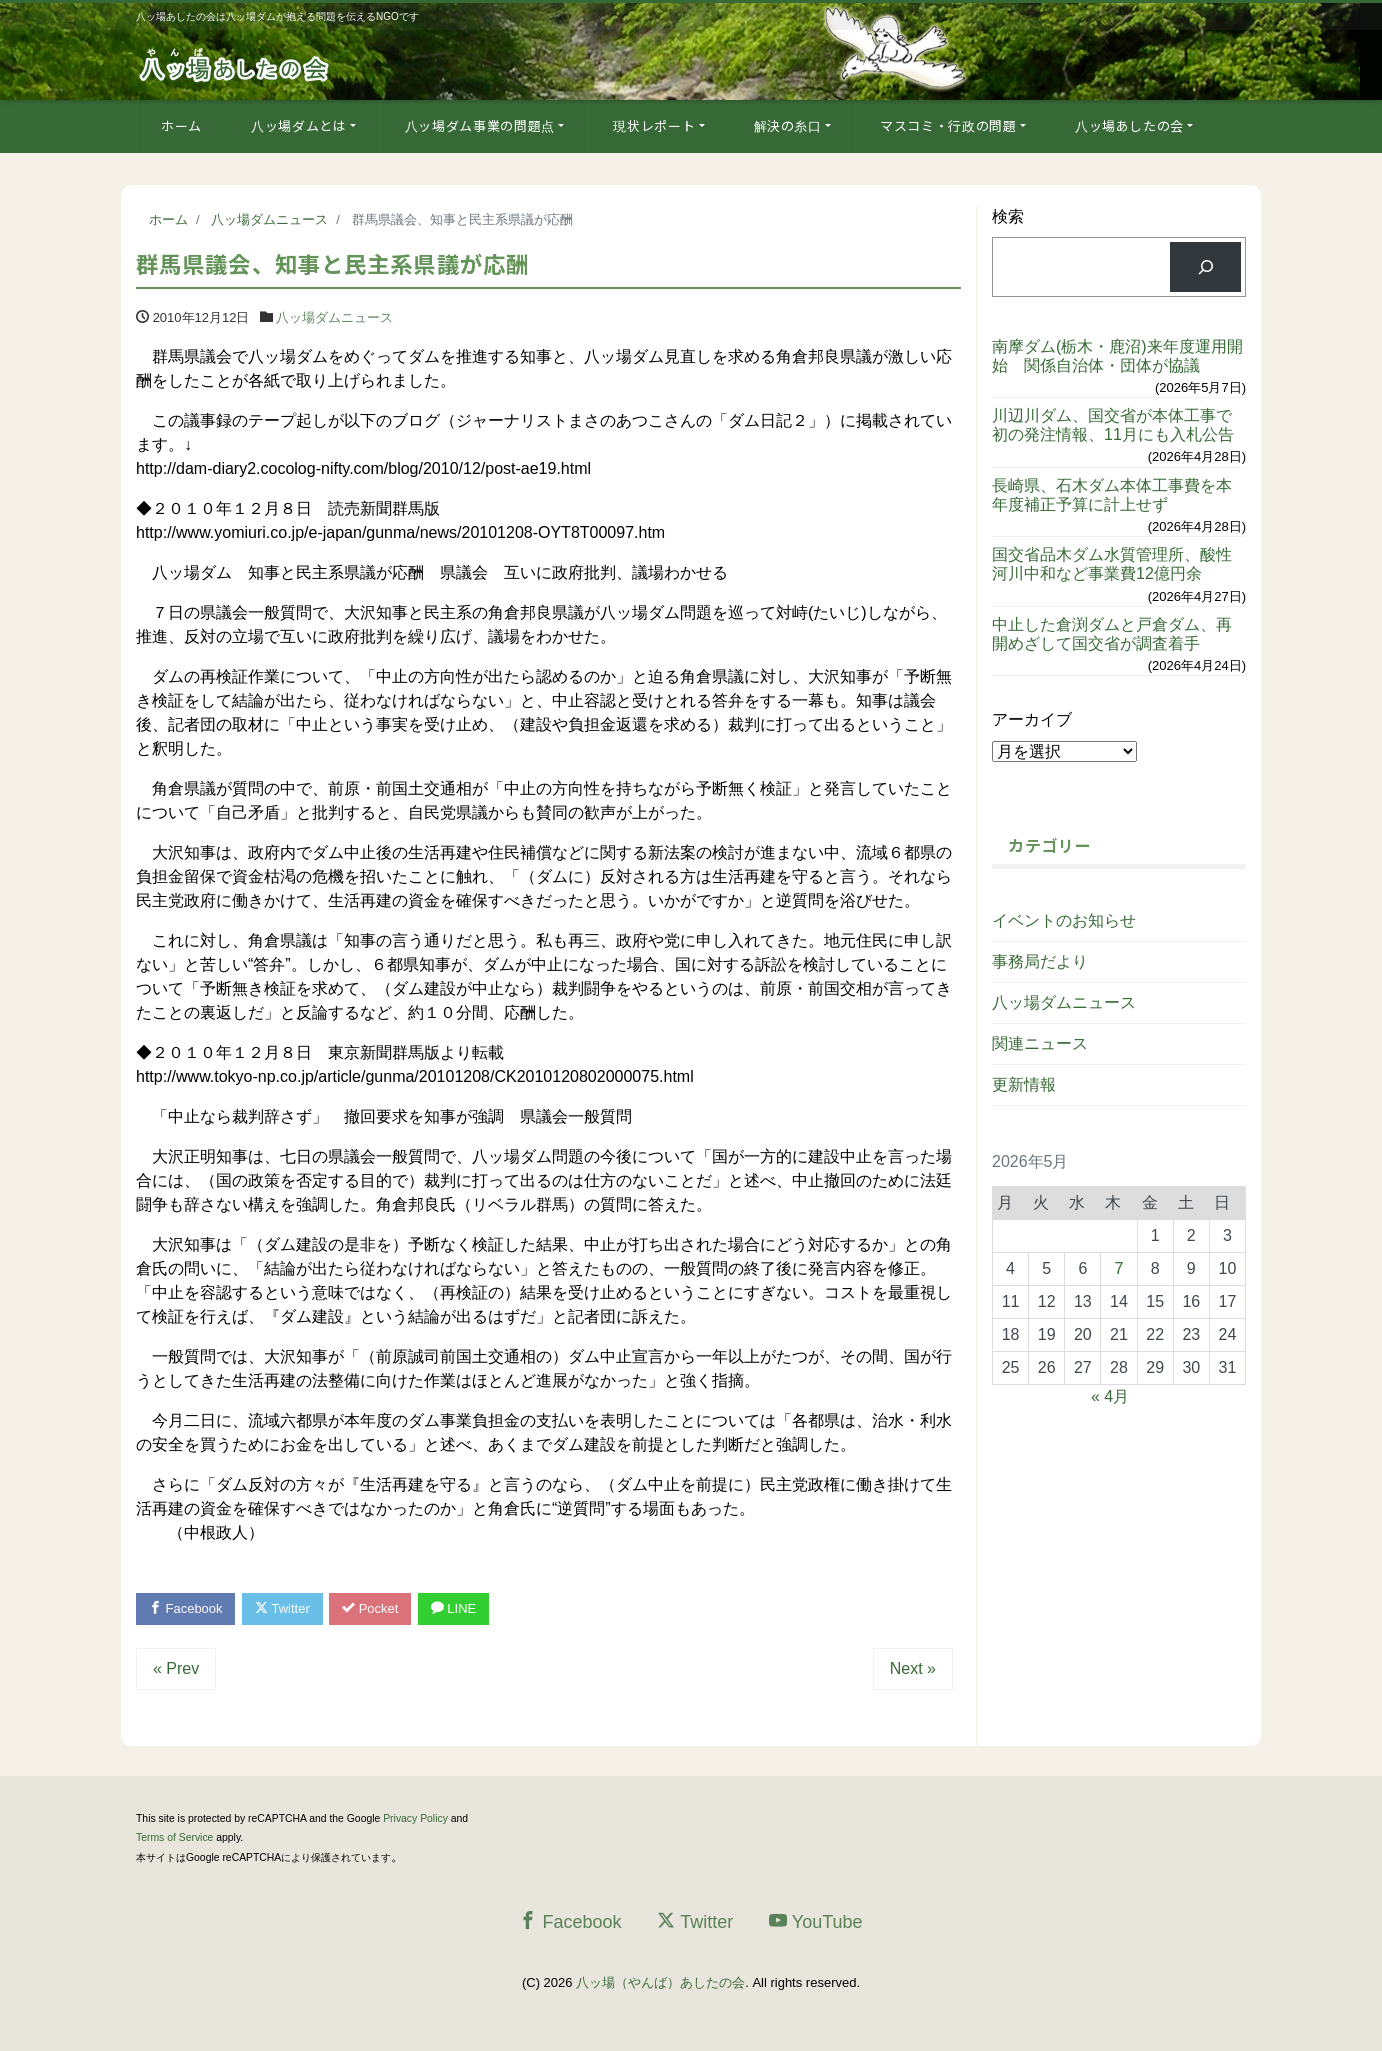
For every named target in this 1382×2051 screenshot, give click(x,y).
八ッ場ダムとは (299, 125)
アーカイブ (1032, 719)
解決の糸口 (788, 125)
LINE (454, 1608)
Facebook (186, 1608)
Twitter (282, 1608)
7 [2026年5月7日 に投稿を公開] (1119, 1268)
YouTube (816, 1921)
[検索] (1205, 266)
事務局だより (1040, 961)
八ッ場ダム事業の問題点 (480, 125)
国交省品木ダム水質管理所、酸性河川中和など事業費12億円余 (1112, 564)
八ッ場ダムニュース (334, 317)
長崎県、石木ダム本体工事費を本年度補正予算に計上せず (1112, 495)
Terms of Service (174, 1837)
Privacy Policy (415, 1818)
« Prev (176, 1668)
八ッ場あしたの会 (1129, 125)
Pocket (371, 1608)
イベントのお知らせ (1064, 920)
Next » (913, 1668)
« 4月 (1110, 1396)
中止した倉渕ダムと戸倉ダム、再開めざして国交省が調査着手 (1112, 634)
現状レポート (654, 125)
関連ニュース (1040, 1043)
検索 (1008, 216)
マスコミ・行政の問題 (948, 125)
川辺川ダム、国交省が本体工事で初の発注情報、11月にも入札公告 (1113, 425)
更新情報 (1024, 1084)
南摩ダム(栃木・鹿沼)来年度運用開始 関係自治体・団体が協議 (1117, 356)
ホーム (181, 125)
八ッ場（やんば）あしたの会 (660, 1983)
